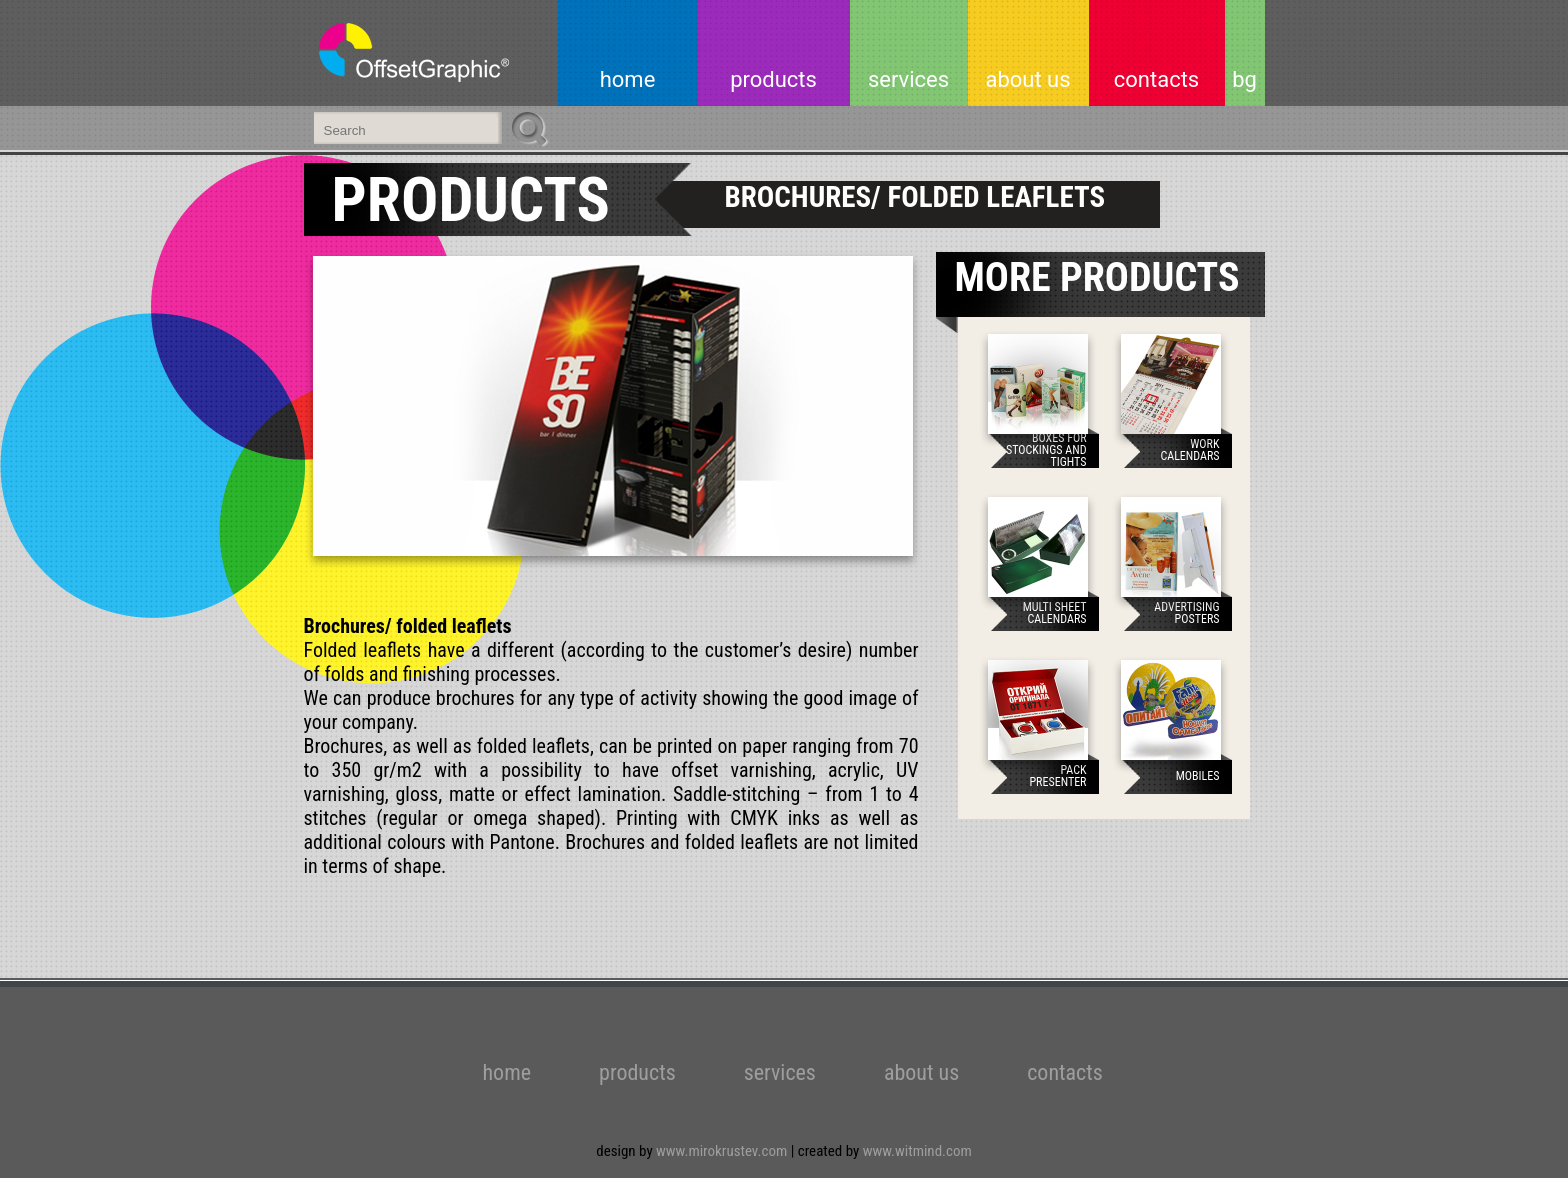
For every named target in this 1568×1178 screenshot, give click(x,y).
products (773, 79)
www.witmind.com (917, 1151)
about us (1027, 79)
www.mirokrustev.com (723, 1151)
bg (1244, 79)
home (628, 79)
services (908, 79)
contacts (1156, 79)
